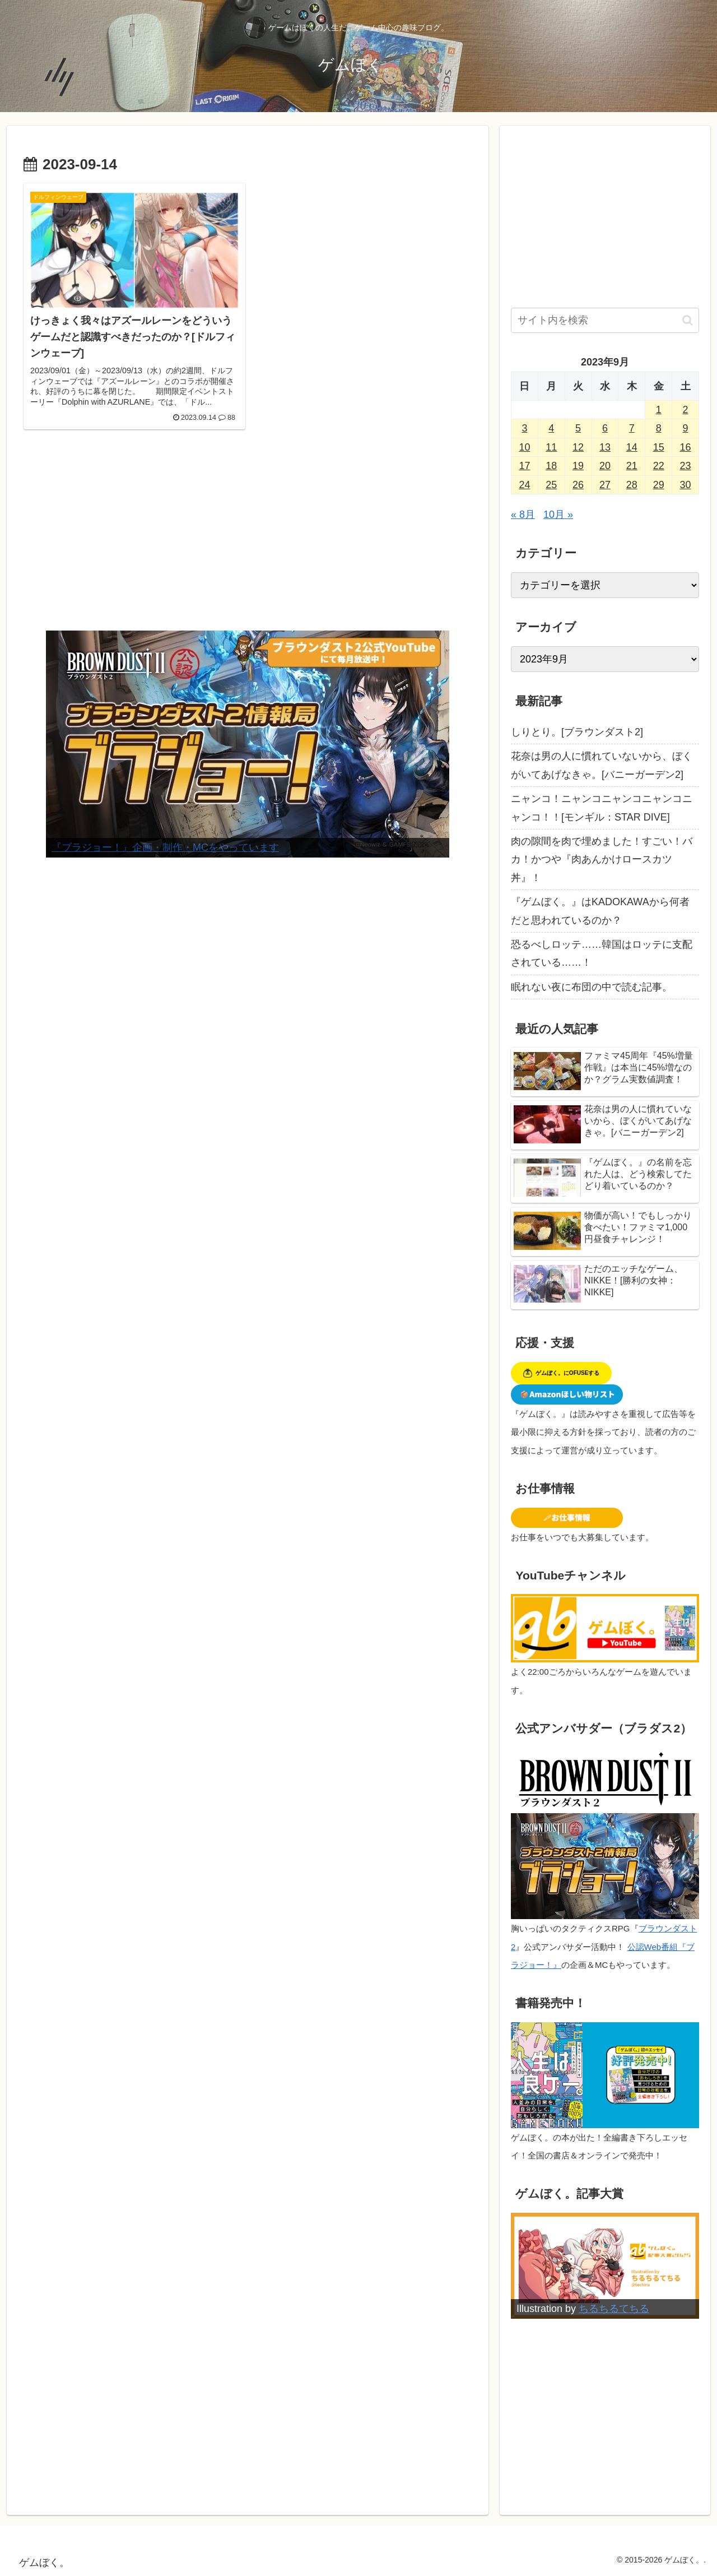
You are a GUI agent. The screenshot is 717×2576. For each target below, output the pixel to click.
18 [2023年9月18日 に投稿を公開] (551, 465)
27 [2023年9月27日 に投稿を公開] (605, 484)
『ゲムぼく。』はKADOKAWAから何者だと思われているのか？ (600, 910)
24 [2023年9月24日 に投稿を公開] (524, 484)
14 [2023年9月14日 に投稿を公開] (631, 447)
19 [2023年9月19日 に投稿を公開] (578, 465)
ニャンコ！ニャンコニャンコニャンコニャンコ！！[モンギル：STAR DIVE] (601, 807)
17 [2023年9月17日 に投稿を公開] (524, 465)
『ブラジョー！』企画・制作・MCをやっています (165, 847)
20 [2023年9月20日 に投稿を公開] (605, 465)
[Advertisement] (248, 538)
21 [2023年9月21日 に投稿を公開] (631, 465)
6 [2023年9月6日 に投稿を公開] (605, 428)
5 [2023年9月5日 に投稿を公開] (578, 428)
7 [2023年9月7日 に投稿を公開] (632, 428)
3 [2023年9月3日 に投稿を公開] (524, 428)
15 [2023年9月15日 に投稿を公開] (658, 447)
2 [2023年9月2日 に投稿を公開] (685, 409)
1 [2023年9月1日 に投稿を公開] (659, 409)
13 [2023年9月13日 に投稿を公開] (605, 447)
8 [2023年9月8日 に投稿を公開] (659, 428)
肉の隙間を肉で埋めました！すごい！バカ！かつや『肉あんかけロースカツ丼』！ (601, 859)
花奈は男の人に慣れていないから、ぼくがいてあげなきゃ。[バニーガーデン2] (601, 765)
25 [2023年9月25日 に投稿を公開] (551, 484)
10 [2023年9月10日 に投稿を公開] (524, 447)
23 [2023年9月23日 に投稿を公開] (685, 465)
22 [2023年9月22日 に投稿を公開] (658, 465)
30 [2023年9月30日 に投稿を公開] (685, 484)
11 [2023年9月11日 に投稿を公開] (551, 447)
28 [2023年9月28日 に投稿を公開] (631, 484)
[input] (605, 320)
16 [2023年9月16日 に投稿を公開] (685, 447)
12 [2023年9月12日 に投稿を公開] (578, 447)
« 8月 (523, 514)
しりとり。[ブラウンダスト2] (577, 732)
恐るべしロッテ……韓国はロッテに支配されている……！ (601, 953)
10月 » (558, 514)
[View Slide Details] (247, 744)
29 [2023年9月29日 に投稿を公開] (658, 484)
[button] (687, 320)
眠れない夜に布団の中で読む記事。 (591, 987)
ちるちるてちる (614, 2308)
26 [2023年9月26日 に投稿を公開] (578, 484)
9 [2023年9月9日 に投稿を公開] (685, 428)
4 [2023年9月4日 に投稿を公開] (551, 428)
